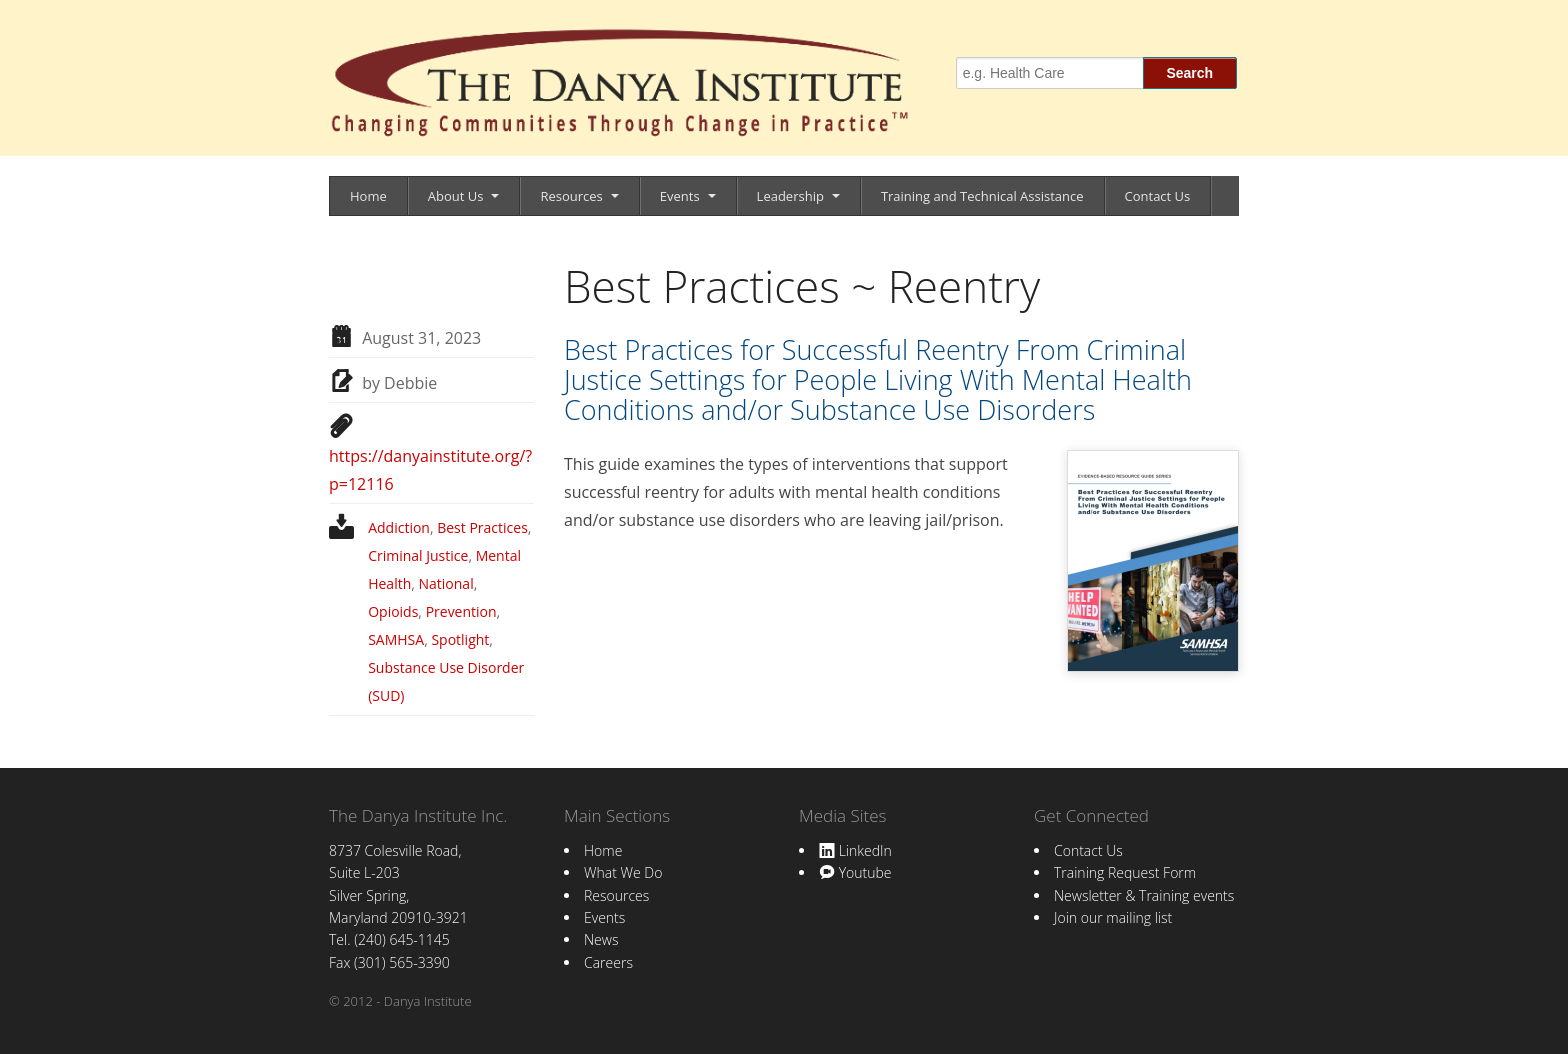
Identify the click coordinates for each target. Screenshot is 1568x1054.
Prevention (461, 611)
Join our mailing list (1113, 917)
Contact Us (1158, 196)
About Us (456, 196)
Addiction (399, 527)
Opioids (393, 611)
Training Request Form (1125, 872)
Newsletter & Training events (1144, 895)
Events (680, 196)
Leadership (790, 196)
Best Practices (482, 527)
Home (368, 196)
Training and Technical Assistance (982, 196)
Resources (571, 196)
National (446, 583)
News (601, 939)
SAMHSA (396, 639)
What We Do (623, 872)
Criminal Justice (418, 555)
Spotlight (460, 639)
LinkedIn (855, 850)
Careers (608, 962)
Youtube (855, 872)
